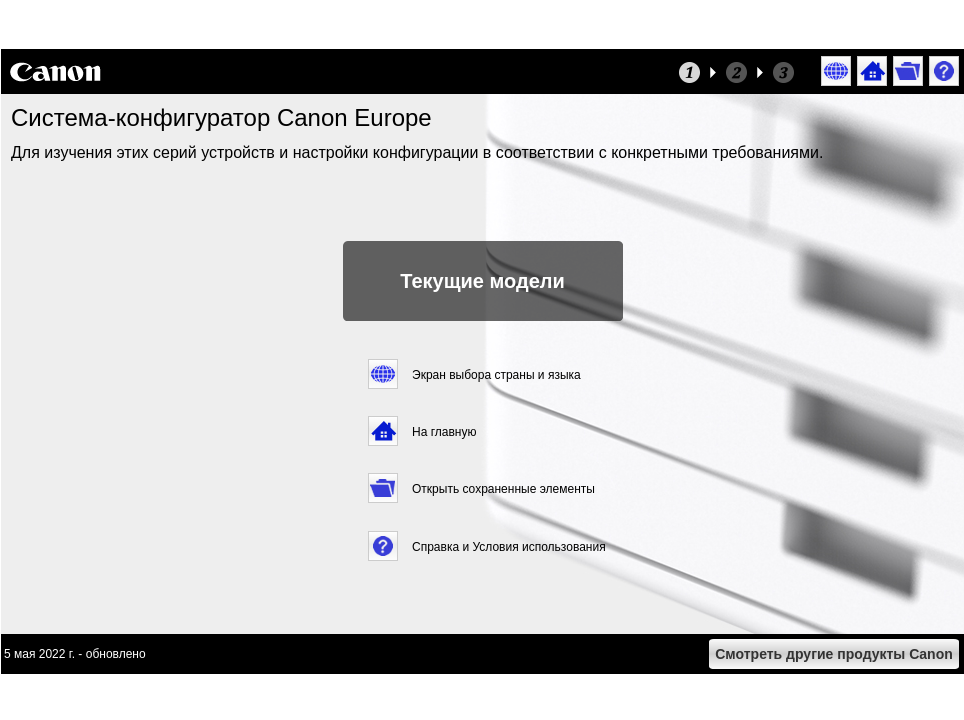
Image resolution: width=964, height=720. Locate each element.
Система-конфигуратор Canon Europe (221, 117)
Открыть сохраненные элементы (503, 489)
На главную (444, 432)
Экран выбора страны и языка (496, 375)
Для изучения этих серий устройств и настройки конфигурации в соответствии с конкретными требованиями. (419, 152)
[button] (837, 72)
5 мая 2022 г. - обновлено (75, 654)
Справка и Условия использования (509, 547)
